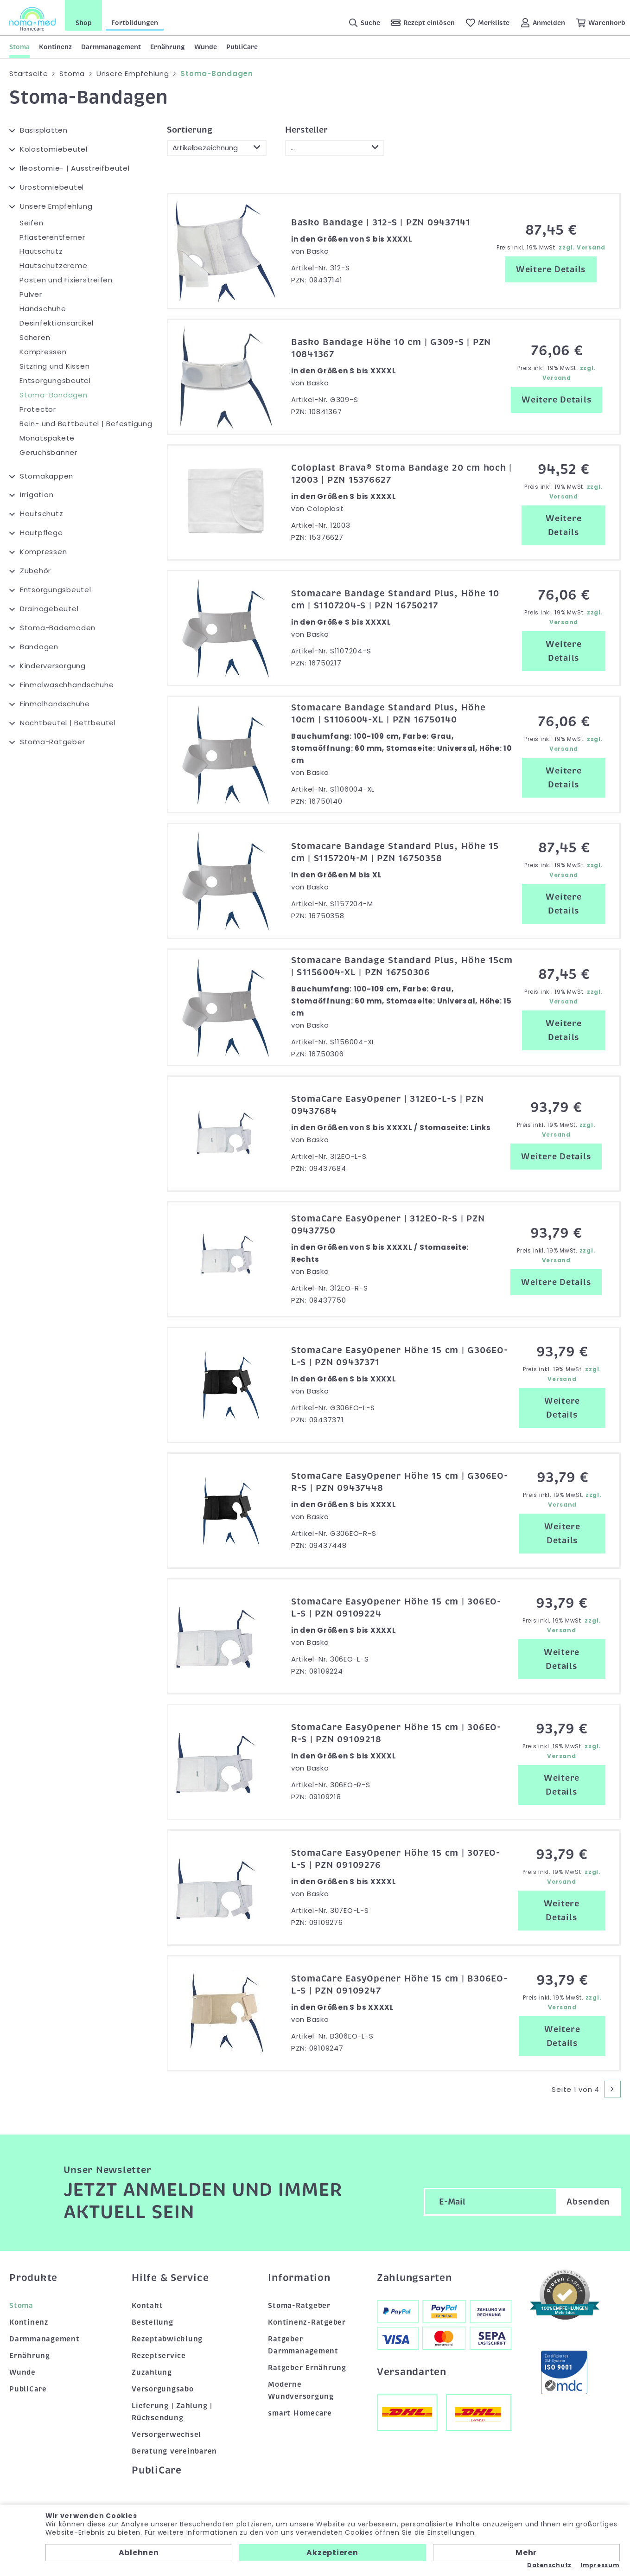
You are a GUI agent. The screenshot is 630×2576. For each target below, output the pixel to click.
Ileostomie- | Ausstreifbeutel (75, 168)
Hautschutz (41, 251)
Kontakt (147, 2305)
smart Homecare (300, 2413)
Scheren (34, 337)
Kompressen (43, 352)
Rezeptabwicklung (167, 2339)
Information (299, 2278)
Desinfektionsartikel (56, 323)
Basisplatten (44, 130)
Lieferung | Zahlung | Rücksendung (172, 2412)
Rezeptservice (159, 2356)
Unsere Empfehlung (56, 206)
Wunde (205, 47)
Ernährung (167, 47)
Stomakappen (46, 476)
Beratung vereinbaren (174, 2451)
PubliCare (242, 47)
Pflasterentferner (52, 237)
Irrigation (37, 494)
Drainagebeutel (49, 609)
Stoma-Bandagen (53, 395)
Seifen (31, 223)
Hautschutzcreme (53, 265)
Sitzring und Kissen (54, 366)
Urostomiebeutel (52, 187)
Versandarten (411, 2372)
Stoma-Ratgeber (52, 742)
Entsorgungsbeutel (55, 380)
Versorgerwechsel (166, 2434)
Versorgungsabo (163, 2389)
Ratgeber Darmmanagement (303, 2345)
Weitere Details (551, 269)
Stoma (19, 47)
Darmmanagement (111, 47)
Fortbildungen (134, 23)
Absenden (588, 2202)
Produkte (33, 2278)
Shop (84, 23)
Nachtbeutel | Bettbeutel (68, 723)
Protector (37, 409)
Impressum (600, 2565)
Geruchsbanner (48, 452)
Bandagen (39, 647)
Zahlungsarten (414, 2278)
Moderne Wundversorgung (301, 2390)
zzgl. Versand (582, 247)
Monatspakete (47, 438)
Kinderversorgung (53, 666)
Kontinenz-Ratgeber (307, 2322)
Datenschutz (549, 2565)
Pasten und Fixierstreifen (66, 280)
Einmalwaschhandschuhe (67, 685)
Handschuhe (42, 308)
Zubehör (35, 570)
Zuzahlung (152, 2372)
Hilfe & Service (170, 2278)
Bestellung (152, 2322)
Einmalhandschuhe (55, 704)
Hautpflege (41, 532)
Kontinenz (55, 47)
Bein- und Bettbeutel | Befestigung (86, 423)
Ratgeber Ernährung (307, 2368)
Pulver (30, 294)
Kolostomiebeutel (54, 149)
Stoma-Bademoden (57, 628)
